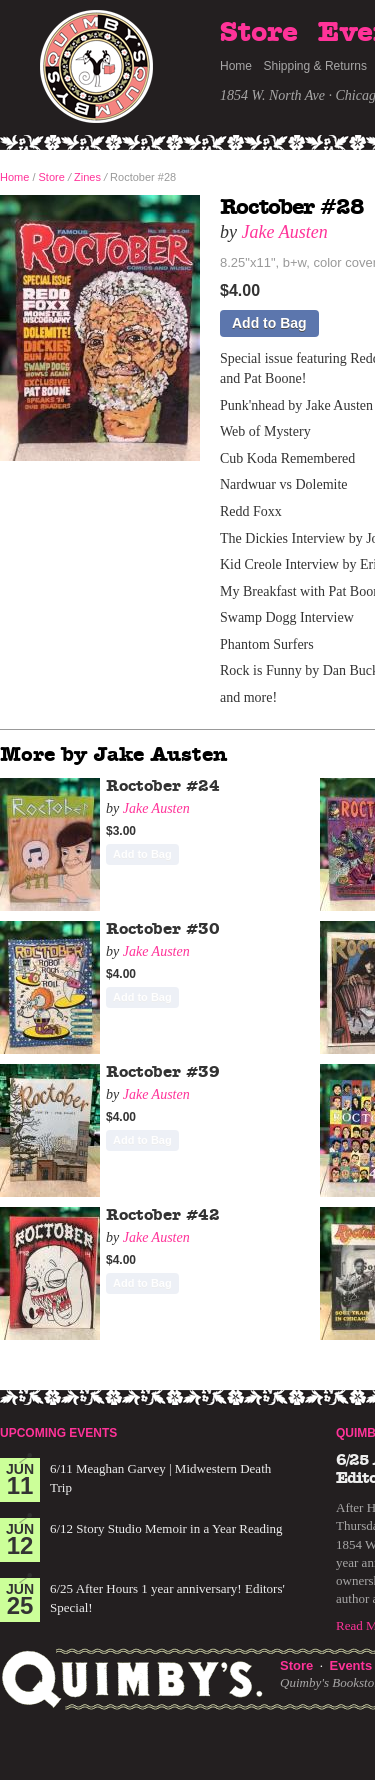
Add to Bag (269, 323)
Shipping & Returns (315, 66)
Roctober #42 (163, 1215)
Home (236, 66)
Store (259, 33)
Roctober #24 (163, 786)
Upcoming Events (58, 1433)
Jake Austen (285, 232)
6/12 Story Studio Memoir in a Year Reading (166, 1528)
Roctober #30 (163, 929)
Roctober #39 (163, 1072)
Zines (87, 177)
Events (350, 1665)
